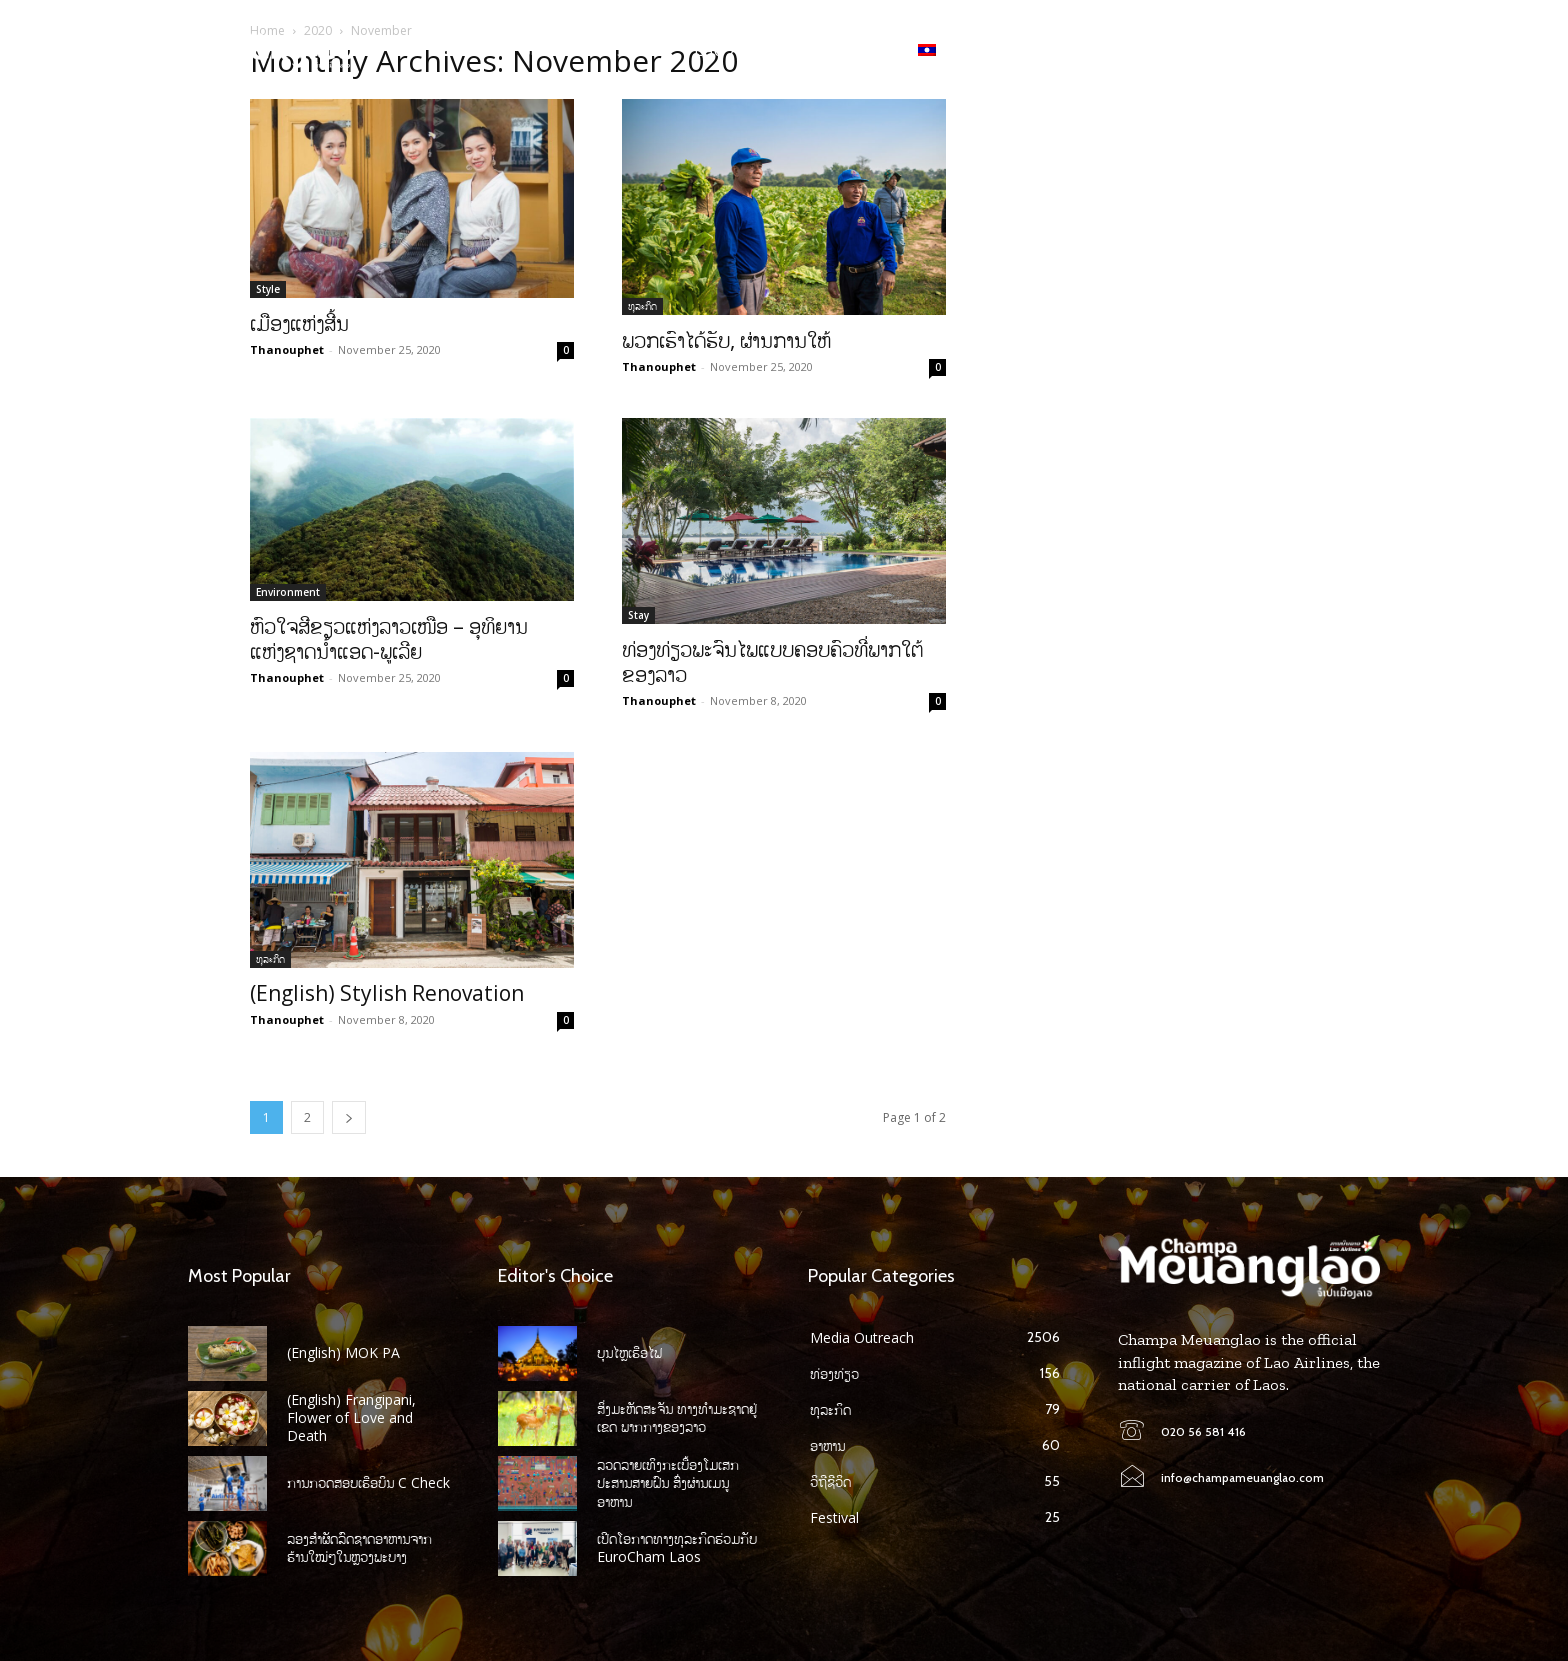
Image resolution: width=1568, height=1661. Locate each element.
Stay (638, 615)
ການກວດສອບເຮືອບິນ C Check (368, 1482)
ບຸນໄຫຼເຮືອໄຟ (629, 1352)
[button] (1364, 50)
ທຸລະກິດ (642, 306)
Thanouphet (287, 349)
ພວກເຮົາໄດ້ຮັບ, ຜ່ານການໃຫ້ (726, 340)
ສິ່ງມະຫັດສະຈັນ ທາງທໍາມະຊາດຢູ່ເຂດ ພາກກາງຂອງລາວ (677, 1417)
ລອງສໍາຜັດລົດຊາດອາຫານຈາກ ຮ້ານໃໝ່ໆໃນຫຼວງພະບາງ (359, 1547)
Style (268, 289)
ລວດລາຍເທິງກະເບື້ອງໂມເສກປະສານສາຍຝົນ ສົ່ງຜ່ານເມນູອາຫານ (668, 1482)
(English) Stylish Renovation (387, 993)
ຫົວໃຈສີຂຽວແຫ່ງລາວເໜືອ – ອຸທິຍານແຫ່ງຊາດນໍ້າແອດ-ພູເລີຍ (389, 638)
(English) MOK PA (343, 1352)
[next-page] (349, 1117)
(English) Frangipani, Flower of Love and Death (351, 1417)
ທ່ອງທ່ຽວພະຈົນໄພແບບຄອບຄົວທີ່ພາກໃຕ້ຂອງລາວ (772, 661)
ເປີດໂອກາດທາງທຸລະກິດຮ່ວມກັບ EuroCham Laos (677, 1547)
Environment (288, 592)
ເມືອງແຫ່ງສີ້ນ (299, 323)
